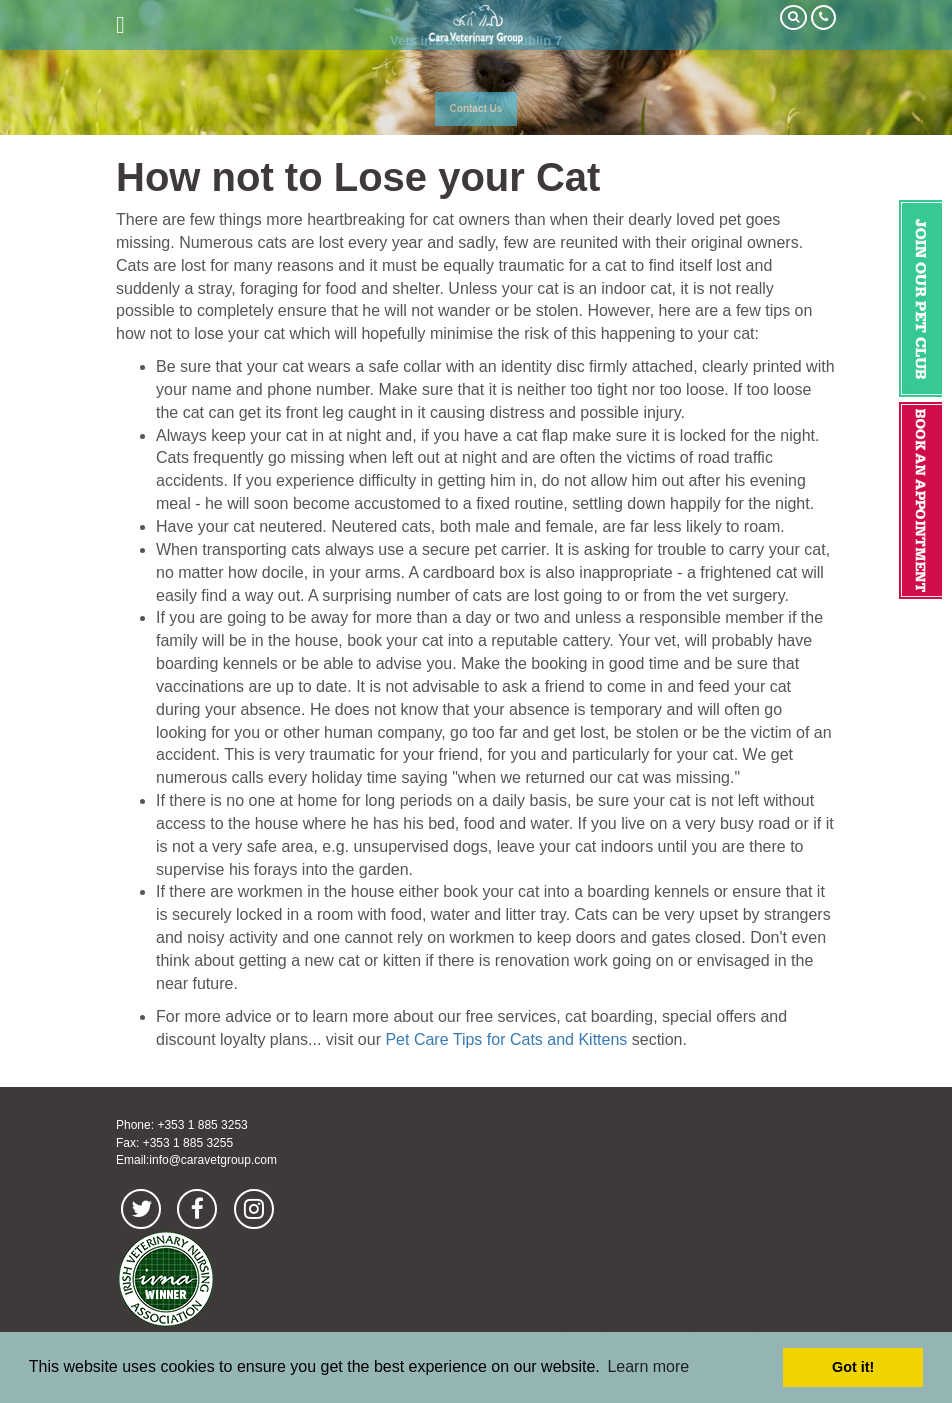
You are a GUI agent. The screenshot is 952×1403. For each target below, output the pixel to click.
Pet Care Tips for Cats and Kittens (506, 1039)
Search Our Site (793, 17)
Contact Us (476, 108)
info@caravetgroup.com (213, 1160)
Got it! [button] (853, 1367)
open (120, 25)
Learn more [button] (648, 1366)
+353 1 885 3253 (202, 1125)
